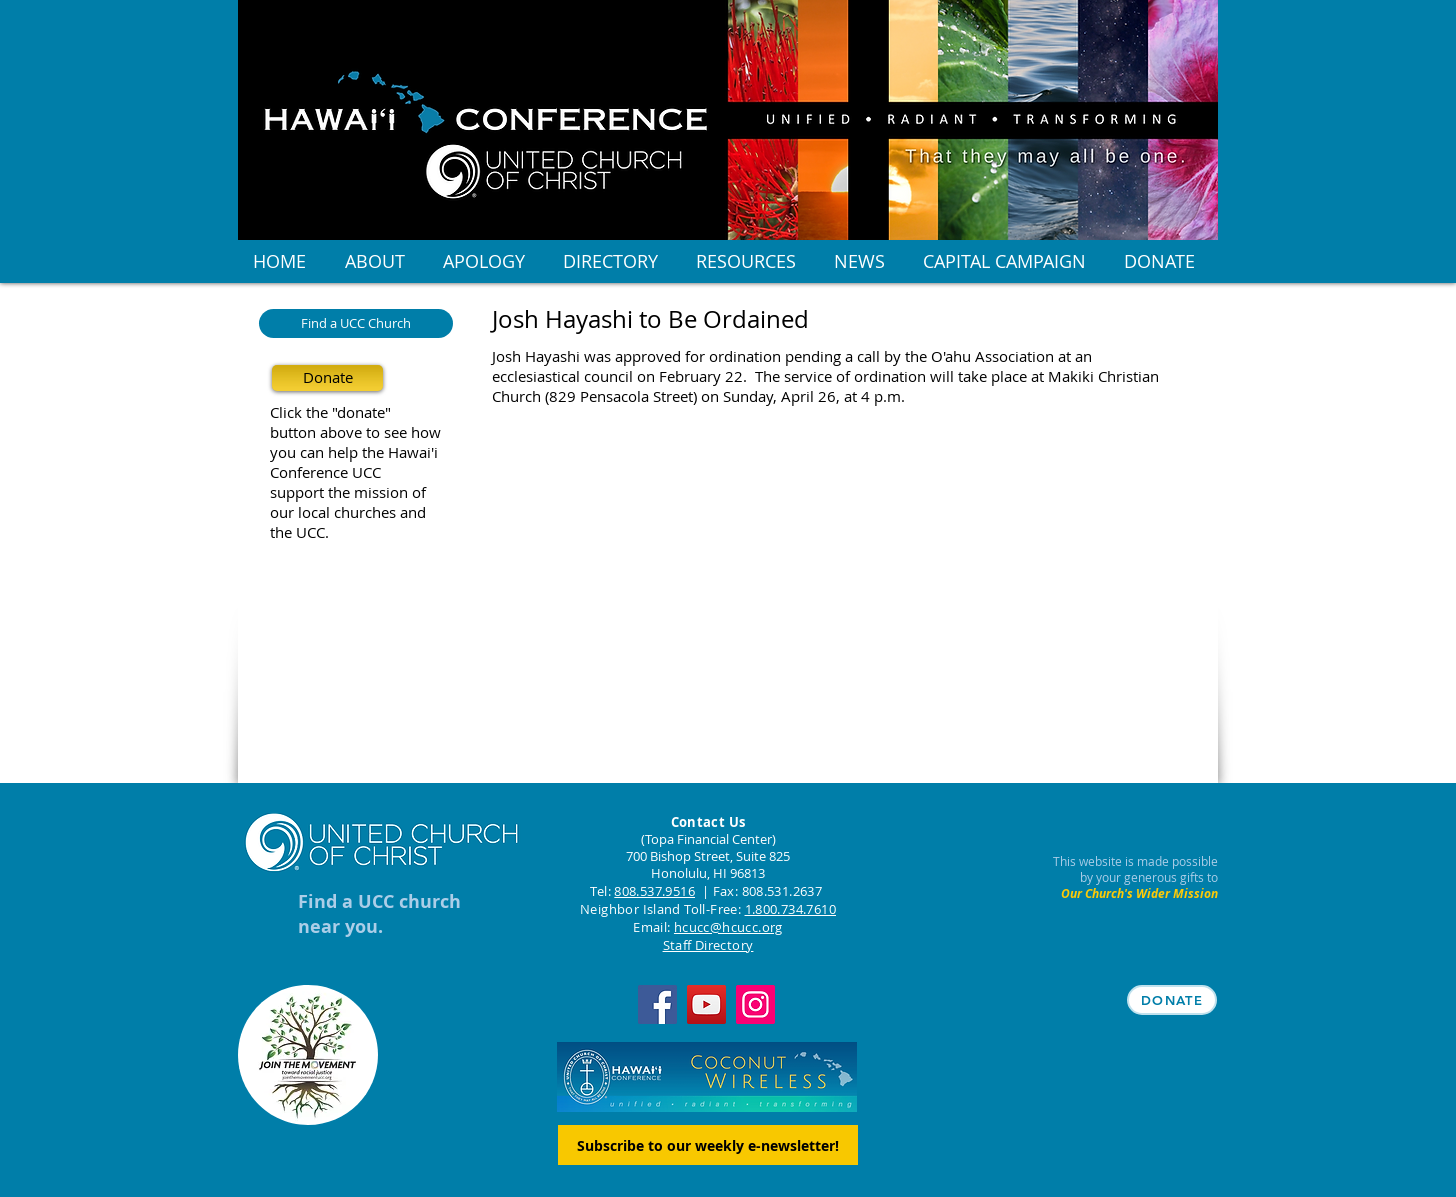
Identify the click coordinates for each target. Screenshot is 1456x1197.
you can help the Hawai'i (354, 452)
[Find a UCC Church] (356, 323)
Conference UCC (325, 472)
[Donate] (327, 378)
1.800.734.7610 (790, 909)
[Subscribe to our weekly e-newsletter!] (708, 1145)
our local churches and (348, 512)
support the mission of (348, 492)
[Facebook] (657, 1004)
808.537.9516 (654, 891)
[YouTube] (706, 1004)
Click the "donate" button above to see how (355, 422)
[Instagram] (755, 1004)
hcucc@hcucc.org (728, 927)
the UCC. (299, 532)
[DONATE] (1172, 1000)
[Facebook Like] (617, 469)
